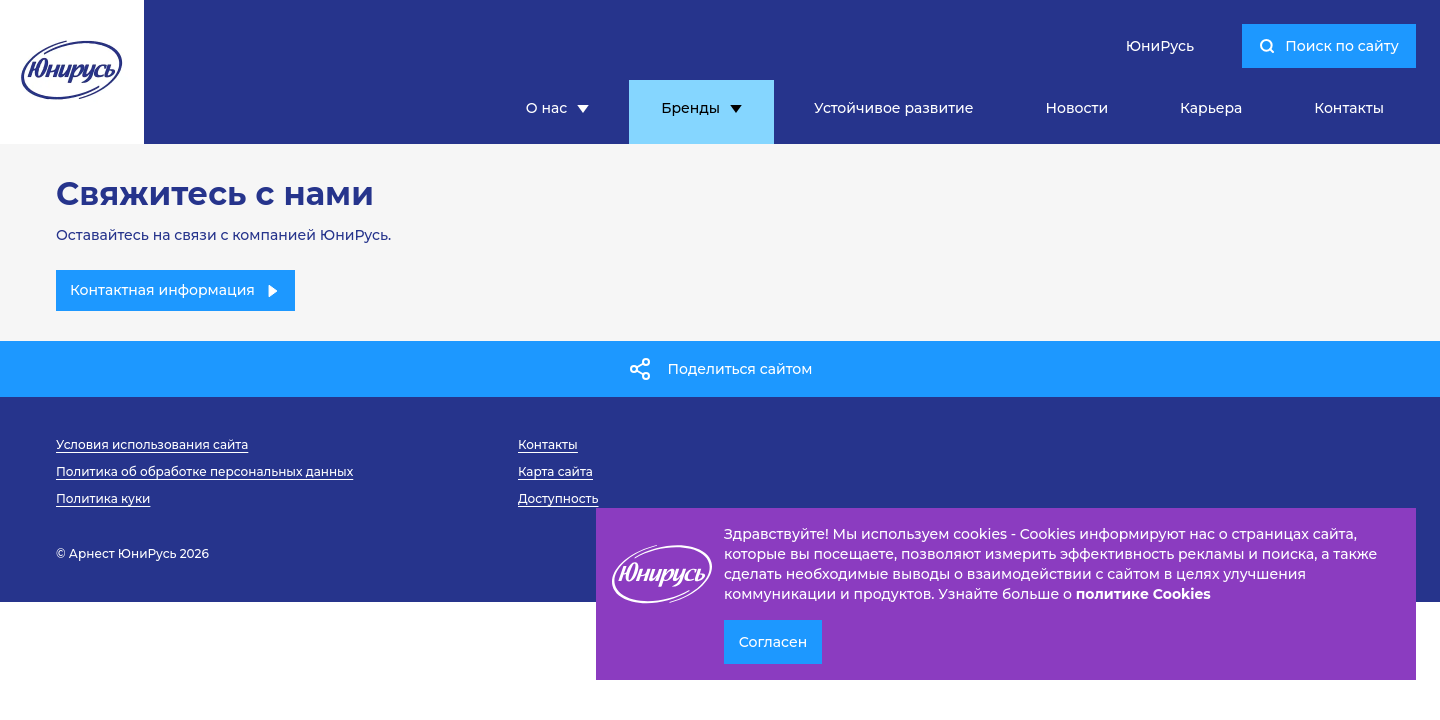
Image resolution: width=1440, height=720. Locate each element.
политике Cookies (1143, 594)
